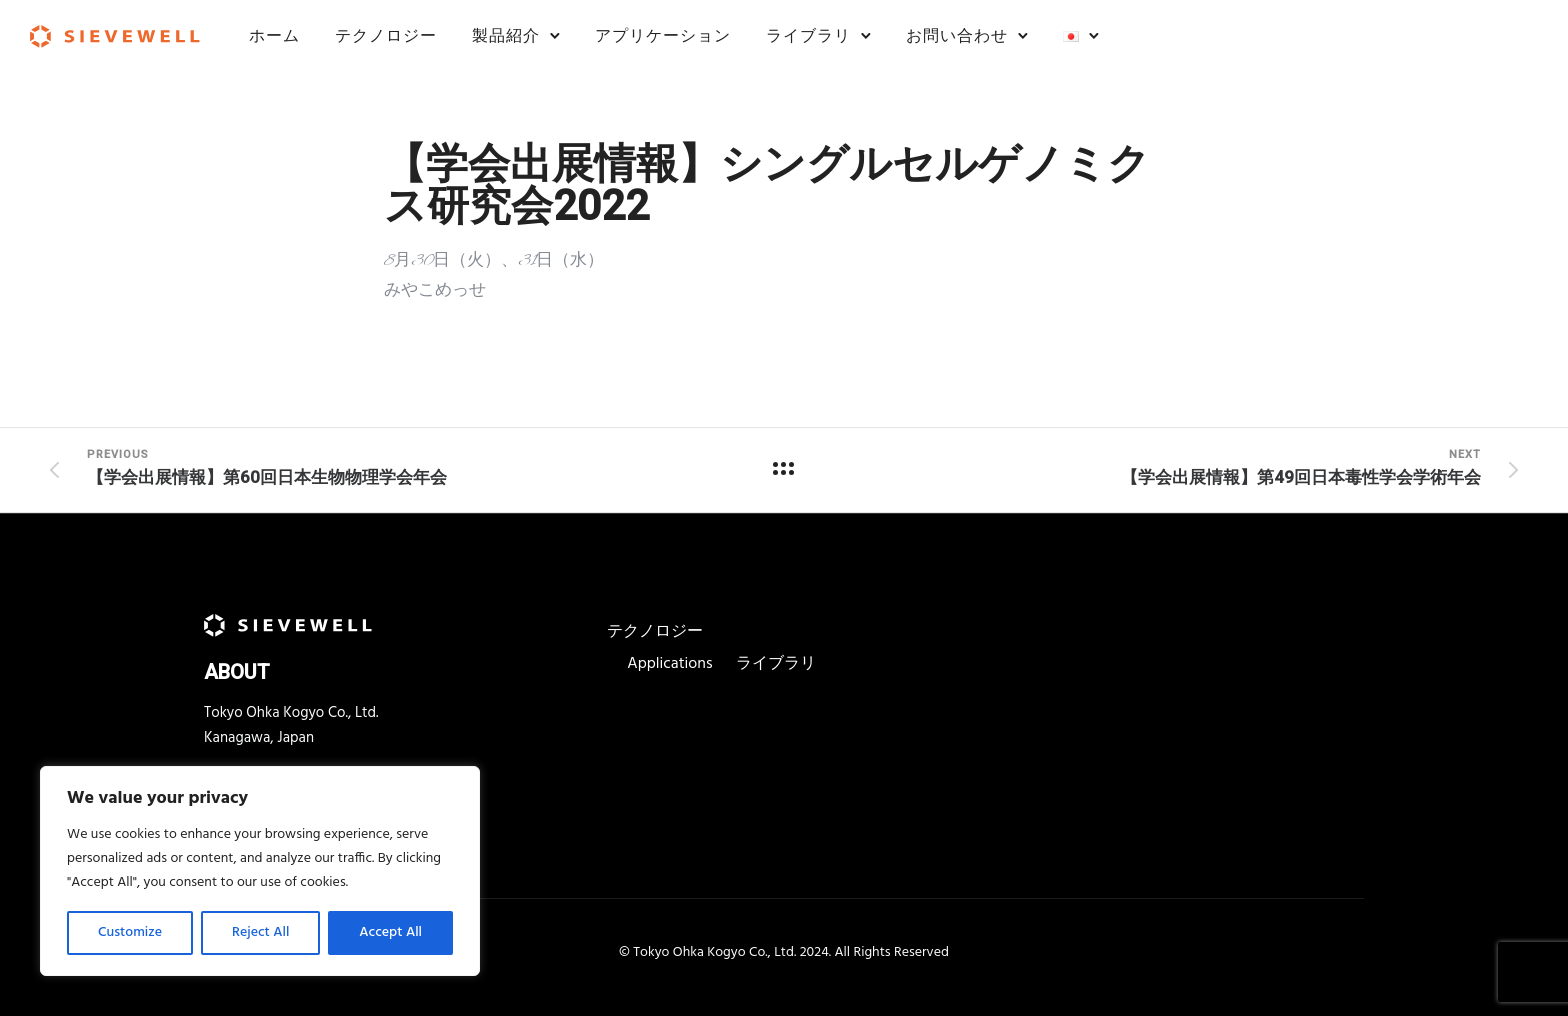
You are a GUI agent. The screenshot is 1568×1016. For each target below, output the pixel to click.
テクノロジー (386, 35)
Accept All (390, 932)
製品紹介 (506, 35)
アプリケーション (663, 35)
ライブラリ (808, 35)
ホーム (274, 35)
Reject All (260, 932)
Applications (669, 664)
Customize (130, 932)
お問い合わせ (957, 35)
